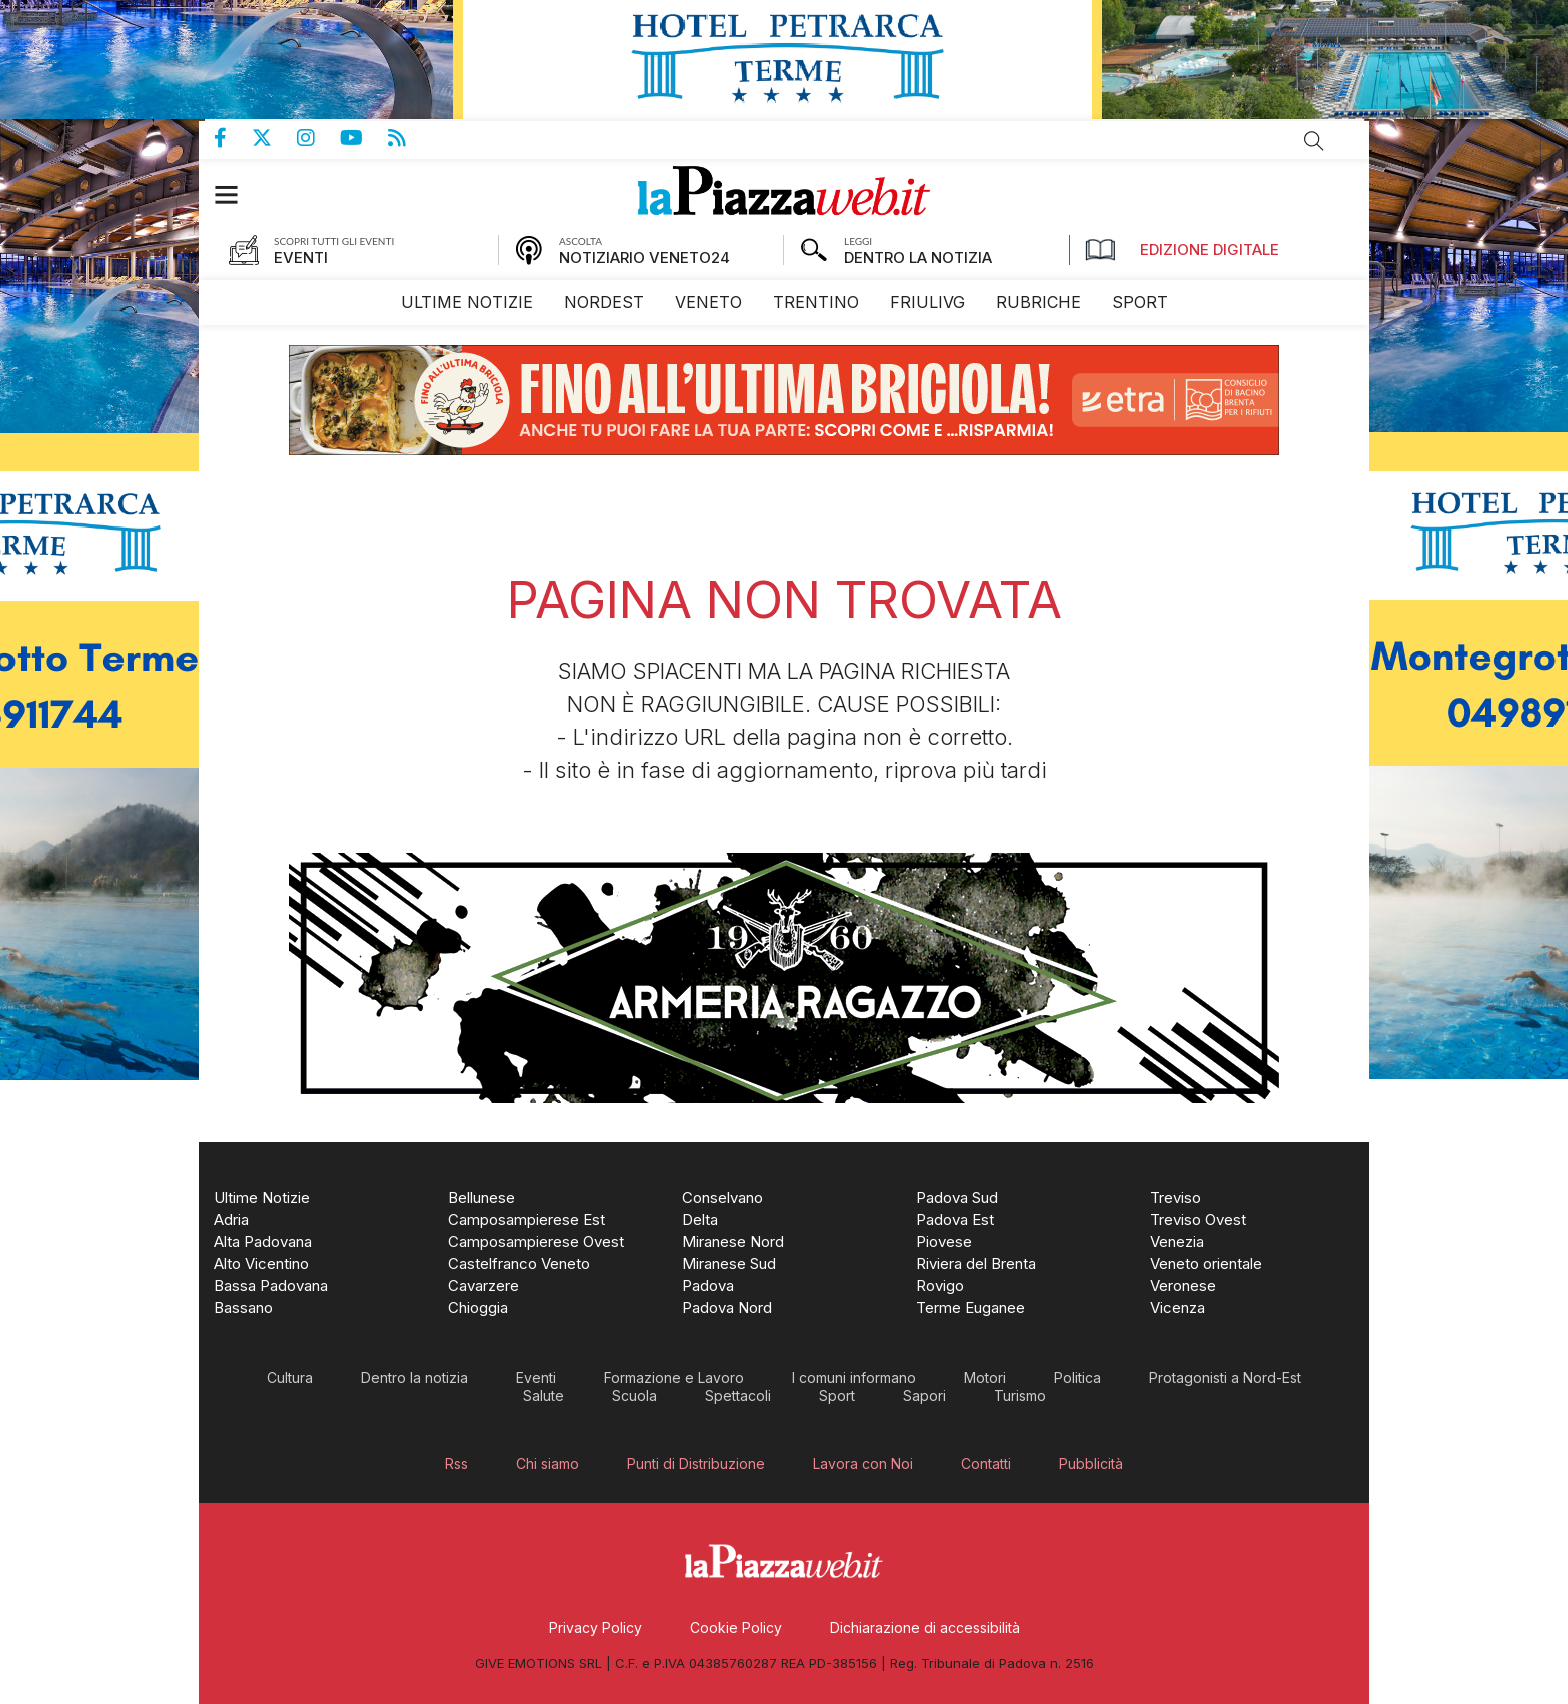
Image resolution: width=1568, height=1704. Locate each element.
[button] (236, 194)
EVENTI (301, 257)
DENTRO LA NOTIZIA (918, 257)
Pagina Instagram (318, 138)
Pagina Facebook (233, 138)
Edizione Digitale (1182, 250)
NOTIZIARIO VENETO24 (644, 257)
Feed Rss (409, 138)
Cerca (1314, 141)
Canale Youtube (364, 138)
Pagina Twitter (274, 138)
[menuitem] (467, 302)
